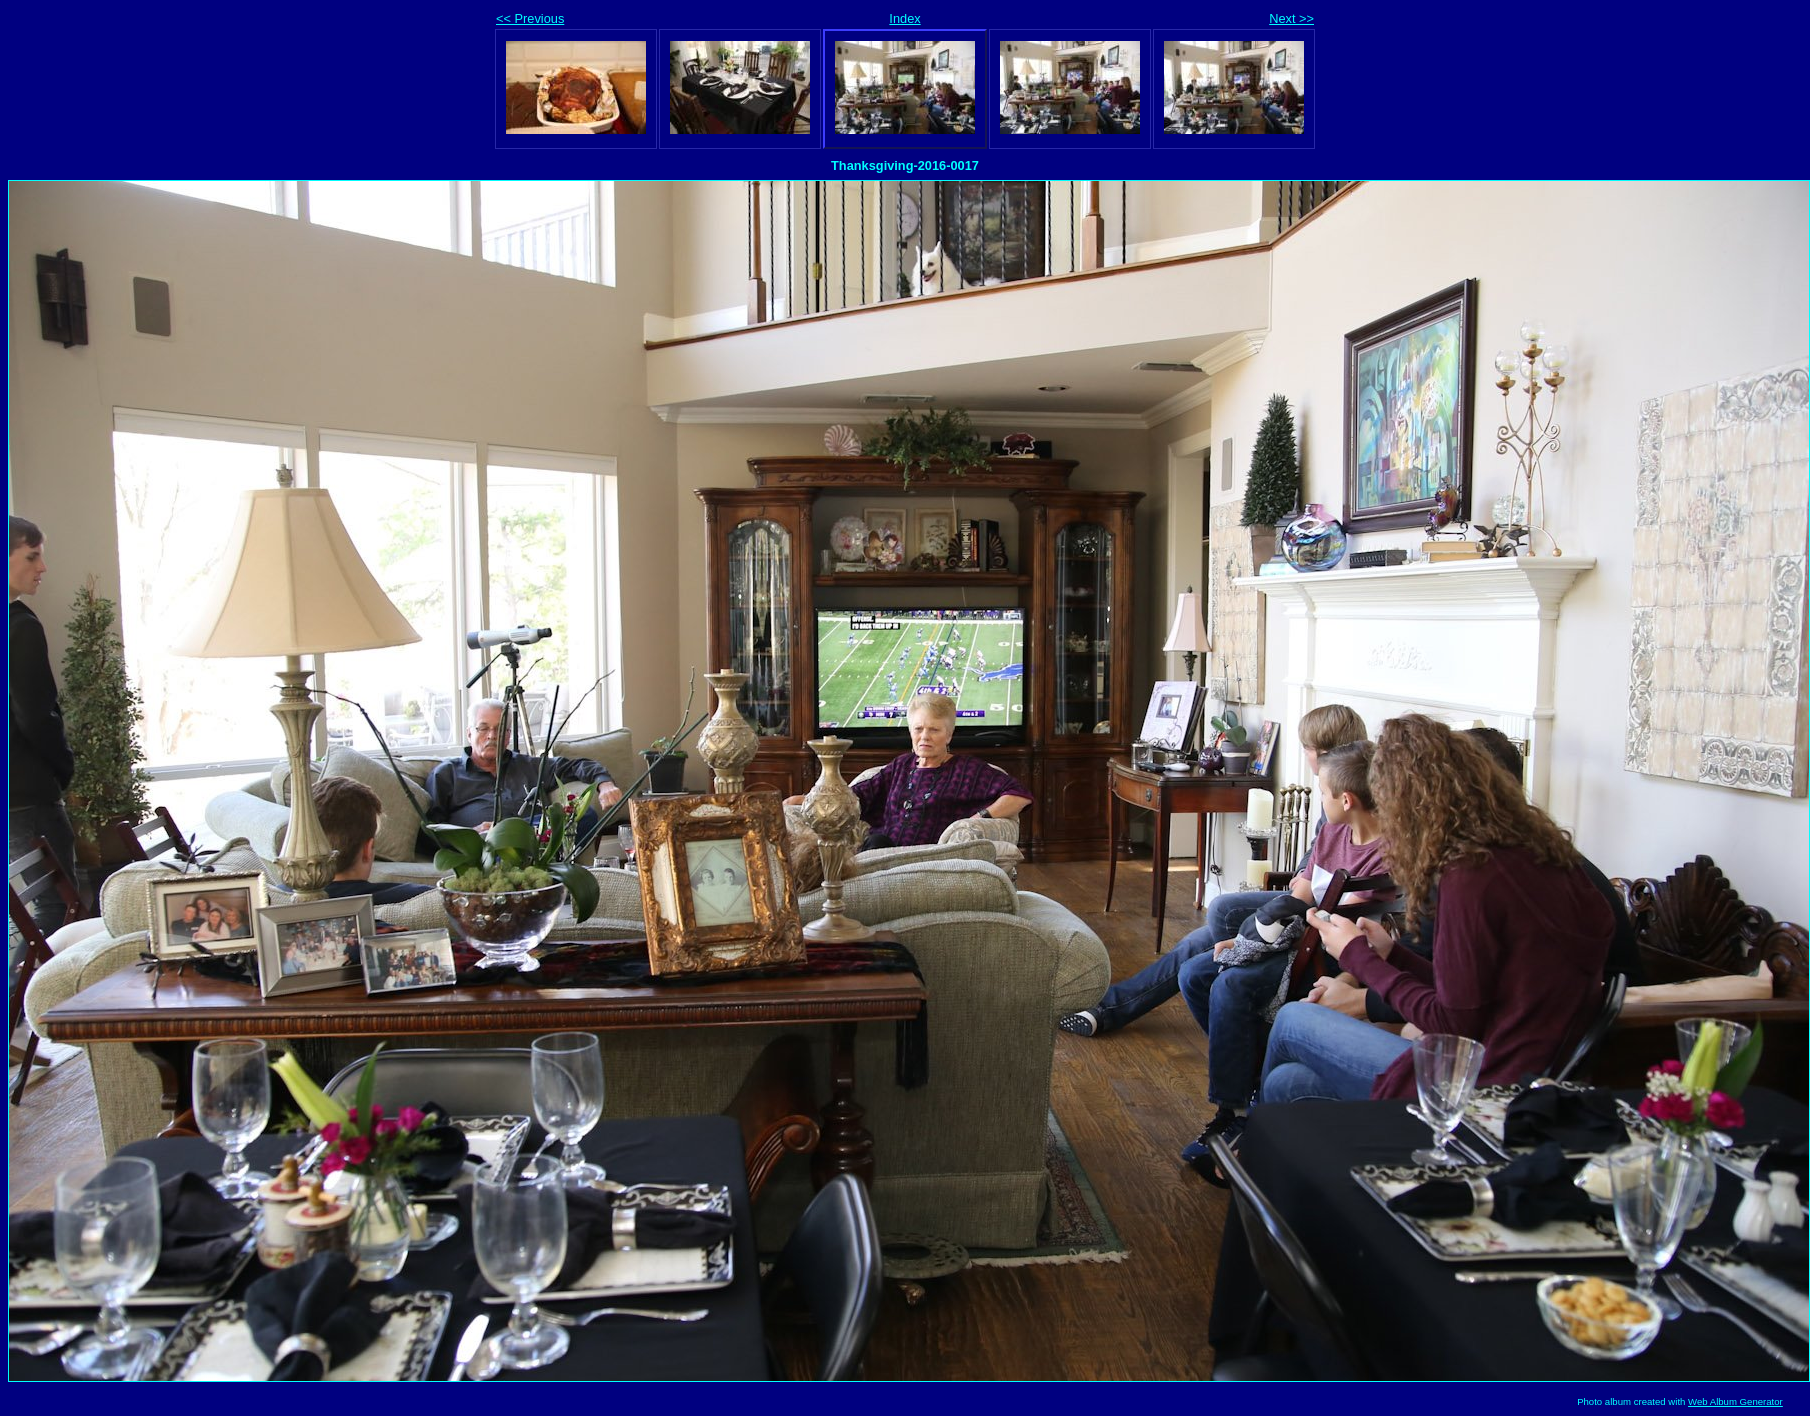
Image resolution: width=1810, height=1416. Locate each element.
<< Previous (530, 18)
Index (904, 18)
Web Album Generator (1735, 1401)
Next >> (1291, 18)
